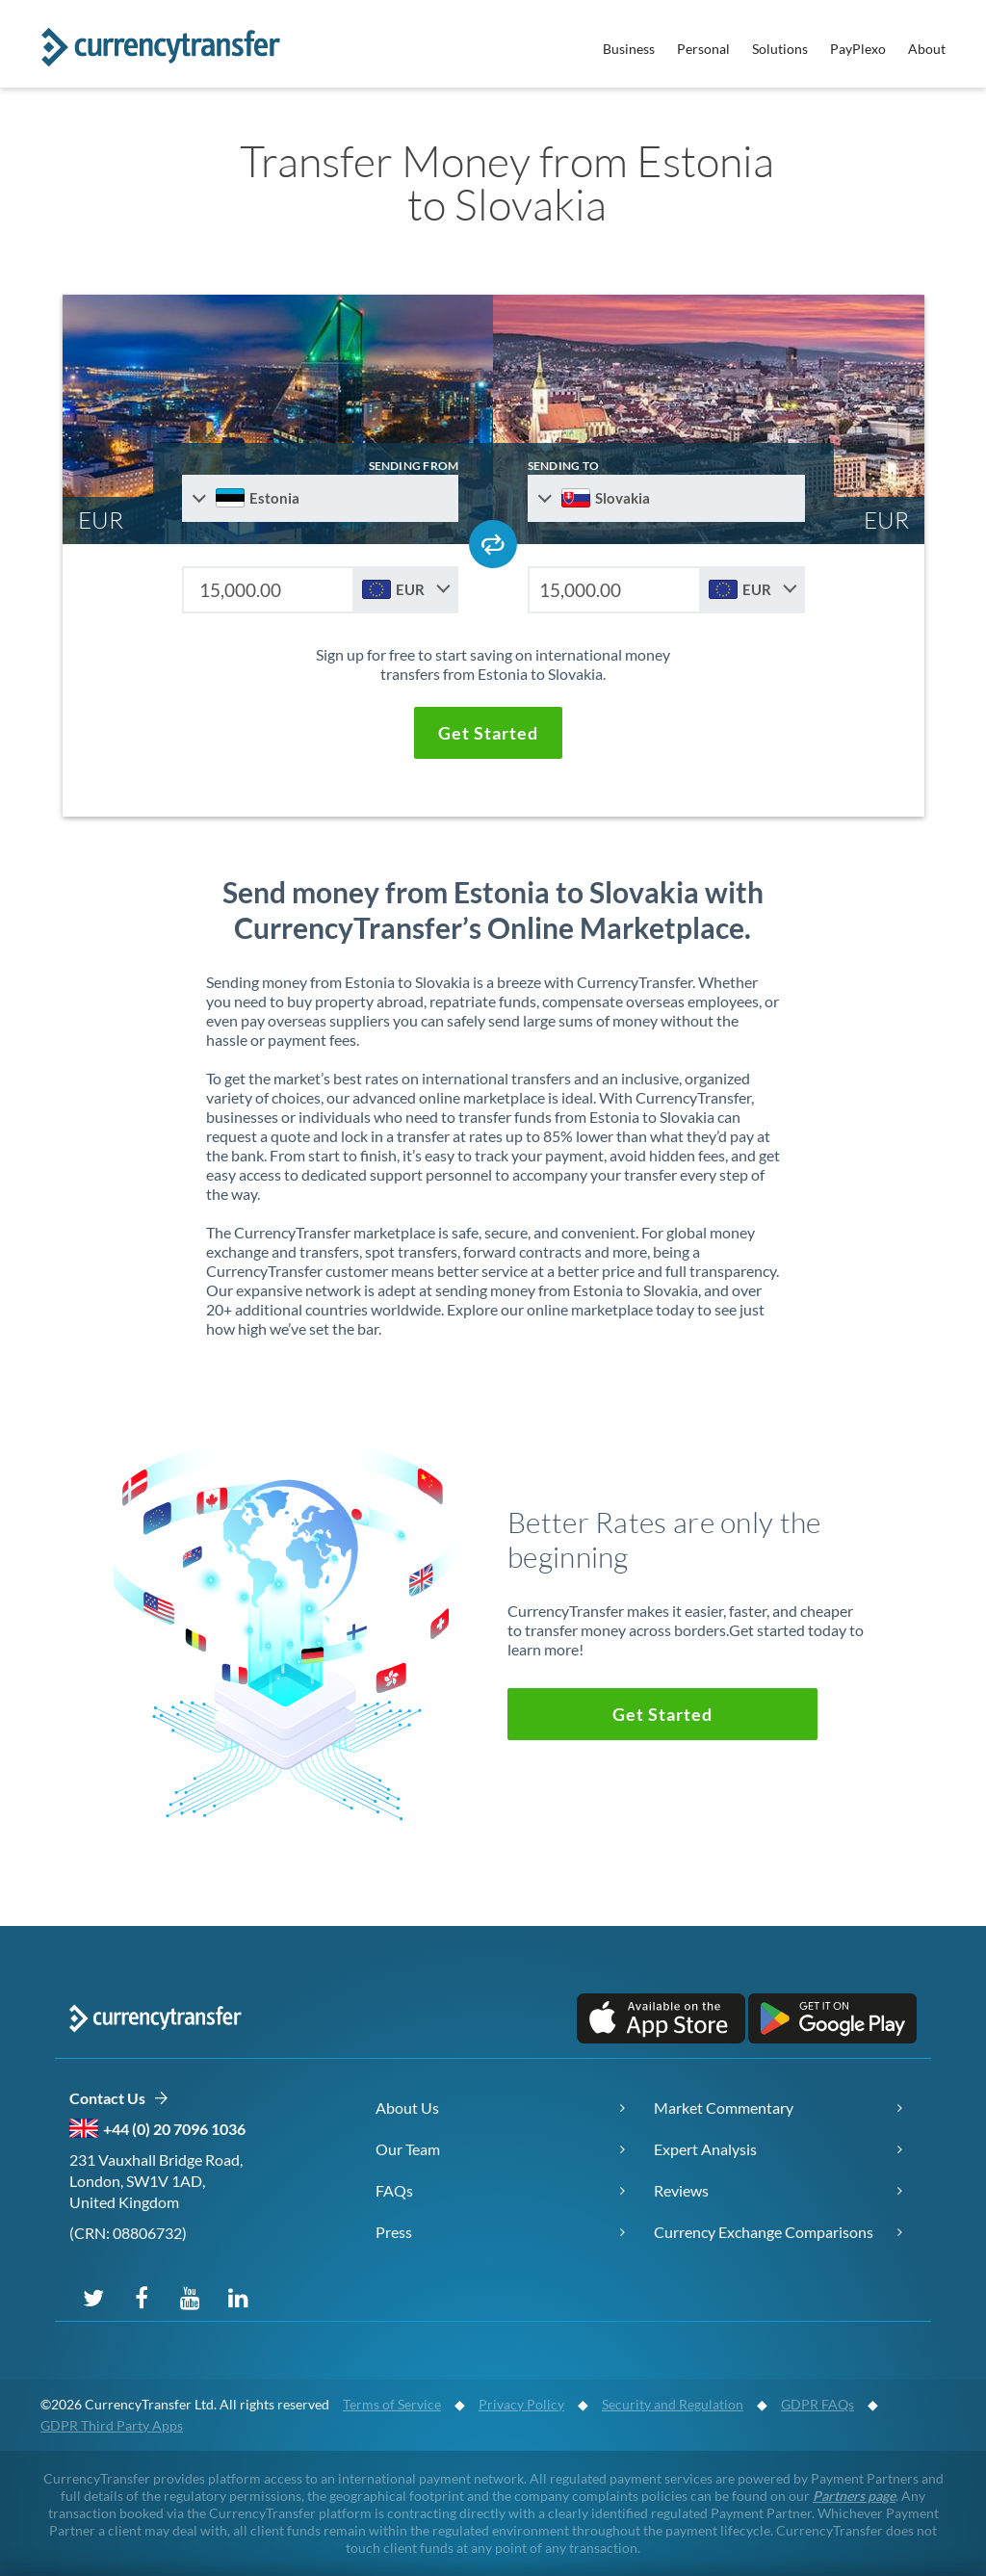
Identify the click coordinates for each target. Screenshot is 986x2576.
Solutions (780, 48)
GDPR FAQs (817, 2404)
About (927, 48)
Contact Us (119, 2099)
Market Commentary (723, 2107)
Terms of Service (392, 2404)
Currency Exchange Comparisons (763, 2232)
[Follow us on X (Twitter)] (93, 2297)
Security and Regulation (672, 2404)
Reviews (681, 2190)
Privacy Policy (521, 2404)
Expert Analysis (705, 2149)
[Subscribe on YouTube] (190, 2297)
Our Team (408, 2149)
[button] (488, 733)
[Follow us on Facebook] (141, 2297)
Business (629, 48)
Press (394, 2232)
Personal (703, 48)
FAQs (394, 2190)
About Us (407, 2107)
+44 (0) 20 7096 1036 (174, 2129)
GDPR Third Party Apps (111, 2425)
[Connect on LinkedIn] (238, 2297)
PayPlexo (858, 48)
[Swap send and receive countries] (493, 544)
